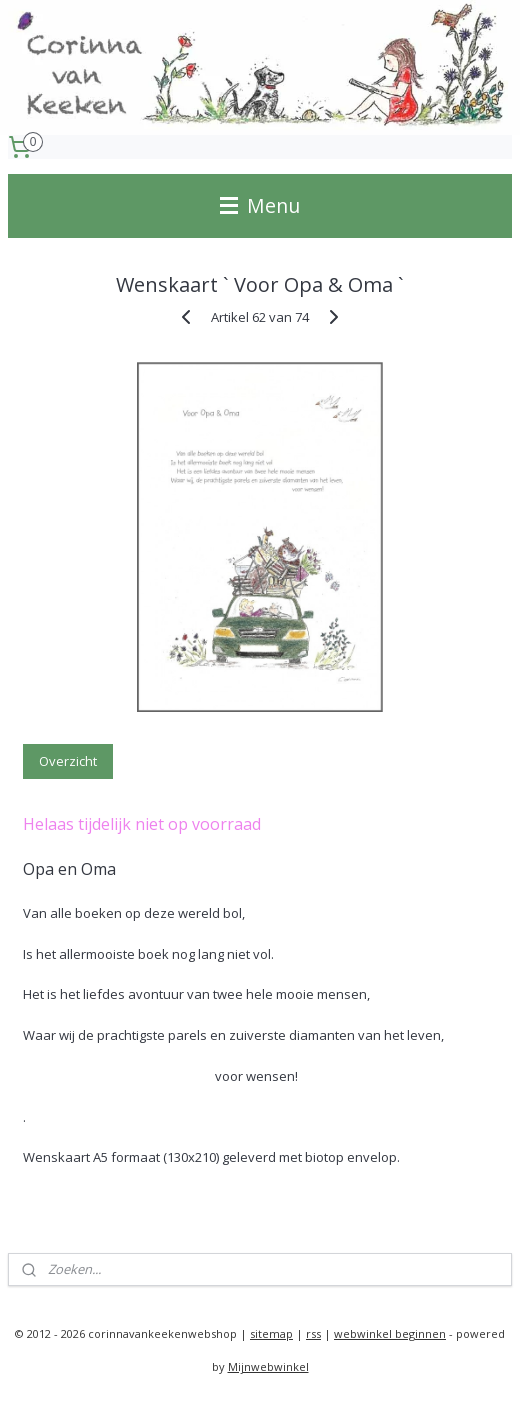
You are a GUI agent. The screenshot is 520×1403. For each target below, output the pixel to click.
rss (313, 1333)
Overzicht (68, 761)
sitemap (271, 1333)
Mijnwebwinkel (268, 1366)
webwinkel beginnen (390, 1333)
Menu (260, 205)
